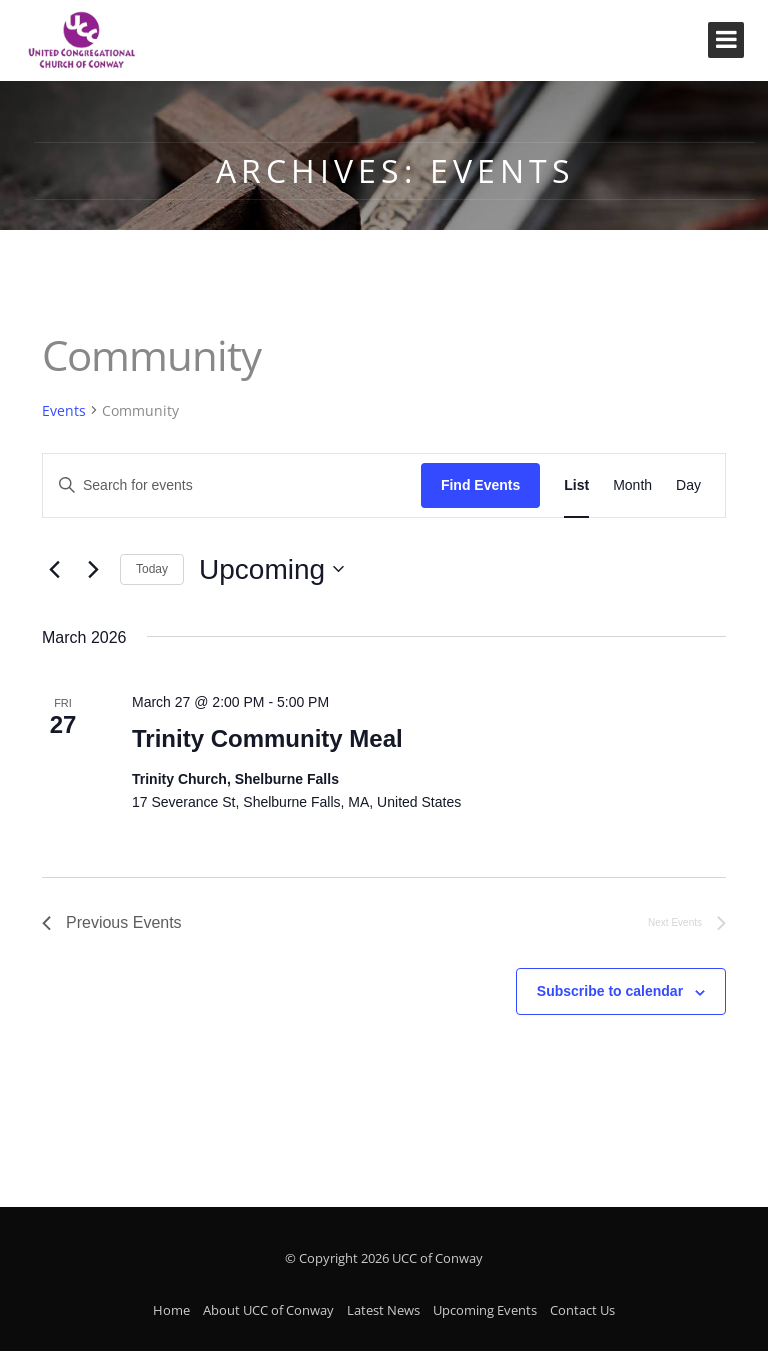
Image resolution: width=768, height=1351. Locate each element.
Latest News (383, 1310)
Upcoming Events (485, 1310)
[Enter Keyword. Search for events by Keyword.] (232, 485)
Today (152, 569)
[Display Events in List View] (576, 485)
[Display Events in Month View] (632, 485)
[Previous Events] (54, 569)
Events (64, 410)
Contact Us (582, 1310)
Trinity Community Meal (267, 738)
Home (171, 1310)
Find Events (480, 485)
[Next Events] (93, 569)
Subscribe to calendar (610, 991)
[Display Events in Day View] (688, 485)
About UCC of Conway (268, 1310)
